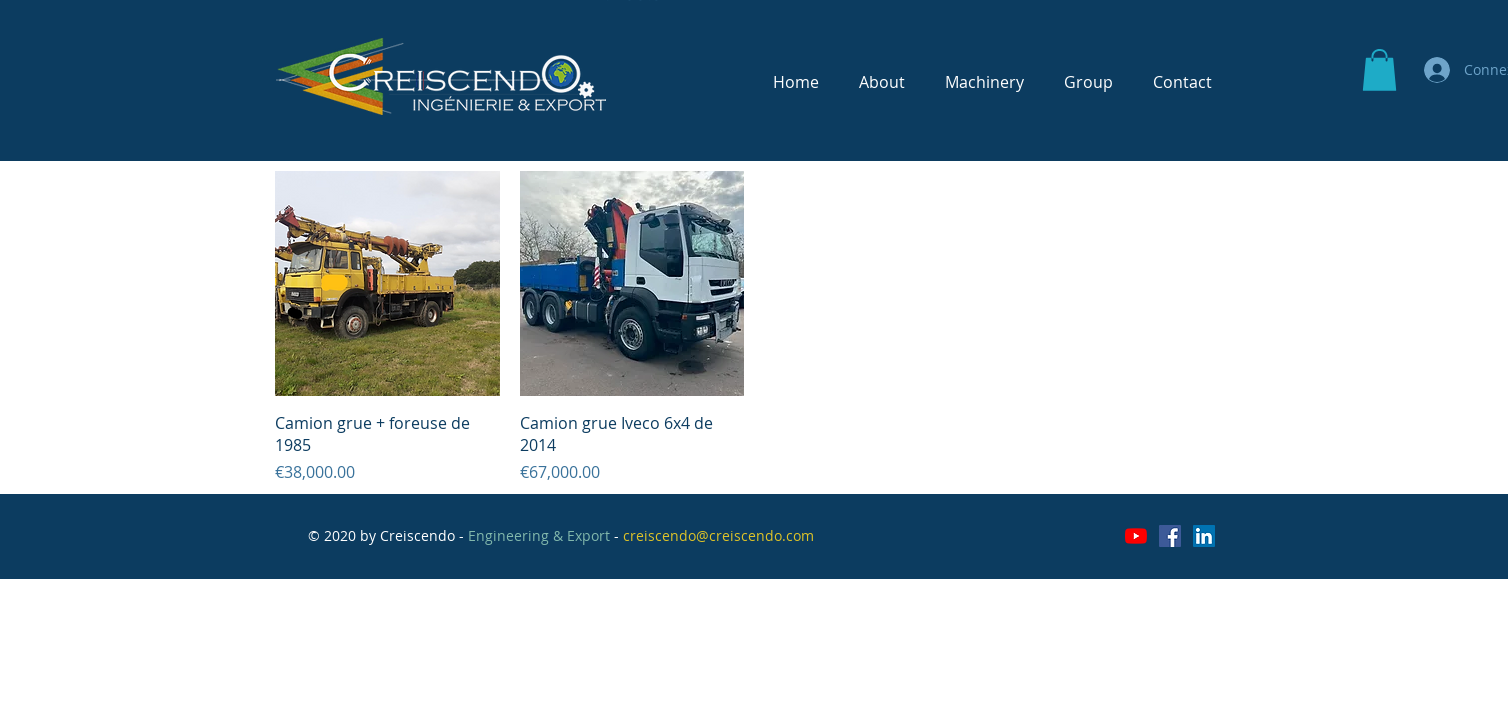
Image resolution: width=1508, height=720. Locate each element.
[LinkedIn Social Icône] (1204, 536)
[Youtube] (1136, 536)
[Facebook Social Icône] (1170, 536)
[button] (1379, 70)
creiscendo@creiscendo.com (718, 535)
